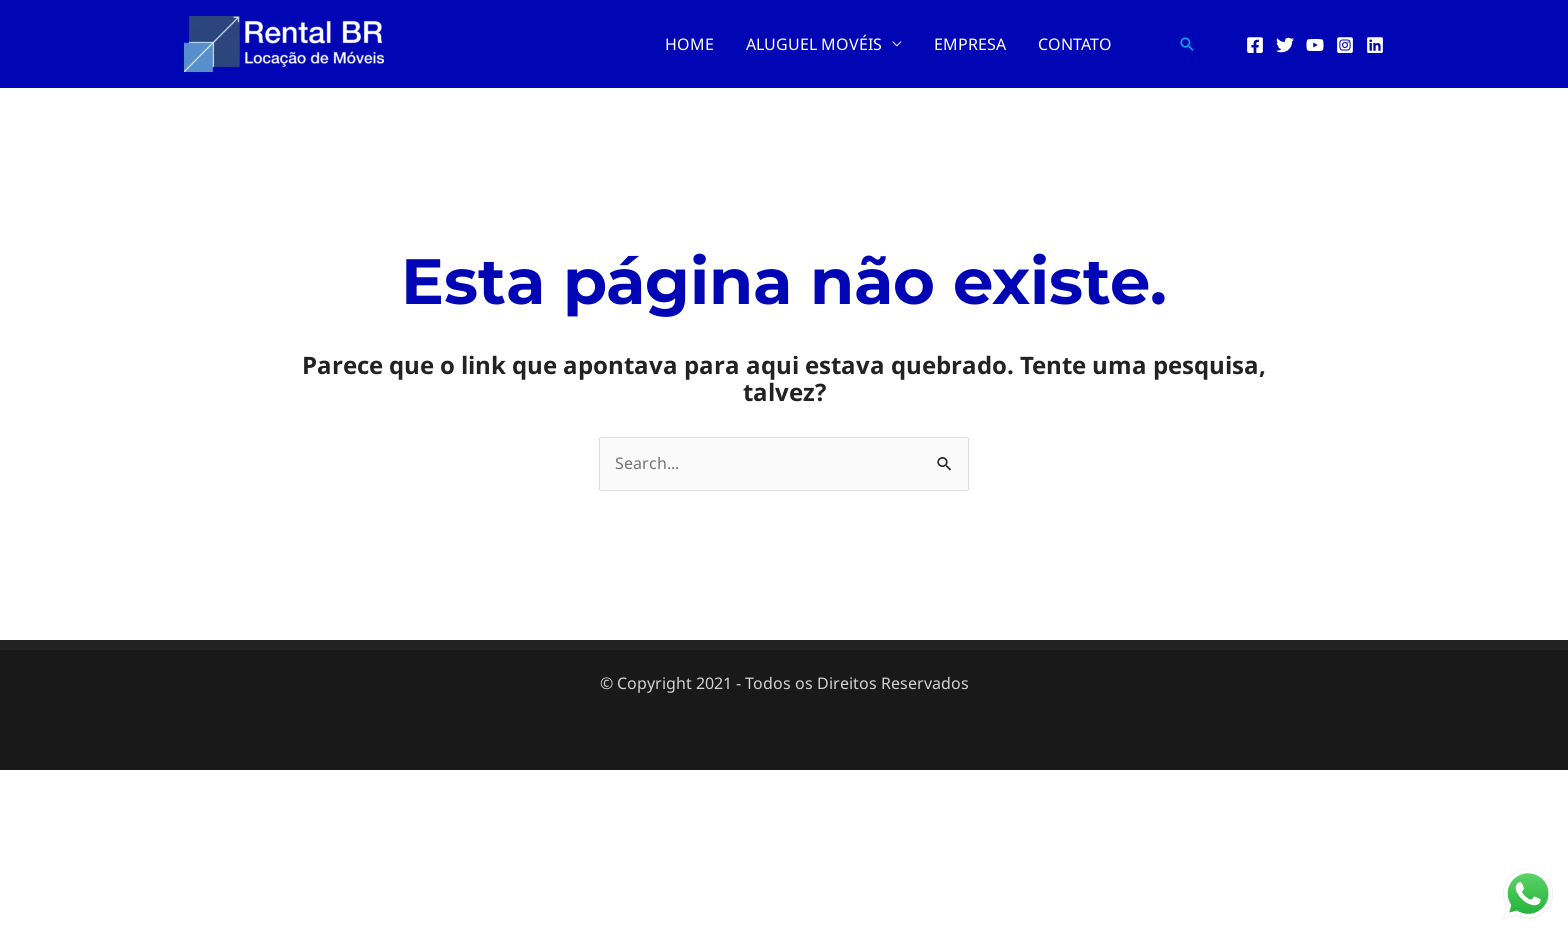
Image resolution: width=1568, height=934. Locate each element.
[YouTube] (1315, 45)
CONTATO (1075, 44)
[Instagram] (1345, 45)
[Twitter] (1285, 45)
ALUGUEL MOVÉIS (814, 44)
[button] (1187, 44)
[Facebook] (1255, 45)
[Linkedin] (1375, 45)
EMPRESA (970, 44)
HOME (689, 44)
